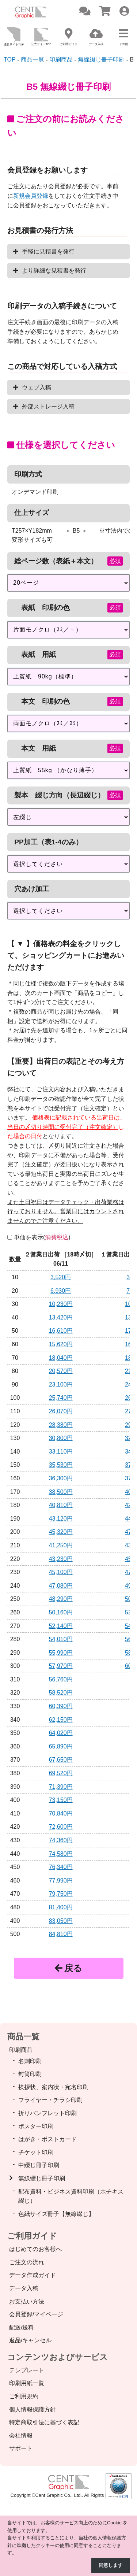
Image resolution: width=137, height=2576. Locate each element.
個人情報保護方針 (32, 2409)
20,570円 (61, 1371)
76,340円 (61, 1867)
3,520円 (60, 1277)
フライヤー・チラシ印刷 (50, 2100)
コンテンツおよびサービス (57, 2357)
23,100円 (61, 1384)
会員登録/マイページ (36, 2314)
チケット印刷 (35, 2152)
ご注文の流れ (26, 2262)
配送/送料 (21, 2327)
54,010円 (61, 1639)
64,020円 (61, 1733)
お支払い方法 (26, 2301)
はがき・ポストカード (47, 2139)
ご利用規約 (23, 2396)
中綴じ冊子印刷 (38, 2165)
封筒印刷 (30, 2074)
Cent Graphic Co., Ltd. (58, 2495)
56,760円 (61, 1679)
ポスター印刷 (35, 2126)
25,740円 (61, 1398)
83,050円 (61, 1921)
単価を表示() (42, 1237)
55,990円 (61, 1653)
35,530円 (61, 1465)
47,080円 (61, 1586)
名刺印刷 (30, 2061)
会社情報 (21, 2435)
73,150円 (61, 1800)
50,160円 (61, 1612)
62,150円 (61, 1720)
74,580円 (61, 1854)
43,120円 (61, 1518)
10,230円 (61, 1304)
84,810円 (61, 1934)
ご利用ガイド (32, 2235)
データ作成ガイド (32, 2275)
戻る (68, 1968)
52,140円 (61, 1626)
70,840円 (61, 1813)
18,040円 (61, 1358)
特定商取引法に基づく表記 (44, 2422)
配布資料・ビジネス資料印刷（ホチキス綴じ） (70, 2196)
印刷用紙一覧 (26, 2383)
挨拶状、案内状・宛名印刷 (53, 2087)
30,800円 (61, 1438)
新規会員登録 (30, 196)
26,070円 (61, 1411)
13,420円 (61, 1317)
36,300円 (61, 1478)
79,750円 (61, 1894)
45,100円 (61, 1572)
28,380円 (61, 1425)
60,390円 (61, 1706)
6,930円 (60, 1291)
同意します (110, 2565)
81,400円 (61, 1907)
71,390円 (61, 1787)
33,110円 (61, 1451)
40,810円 (61, 1505)
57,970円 (61, 1666)
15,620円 (61, 1344)
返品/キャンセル (30, 2340)
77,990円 (61, 1880)
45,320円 (61, 1532)
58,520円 (61, 1692)
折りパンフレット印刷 (47, 2113)
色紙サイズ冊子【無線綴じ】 (56, 2214)
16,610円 (61, 1331)
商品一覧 (23, 2036)
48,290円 (61, 1599)
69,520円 (61, 1773)
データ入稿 (23, 2288)
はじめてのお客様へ (35, 2249)
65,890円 (61, 1746)
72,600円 (61, 1827)
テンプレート (26, 2370)
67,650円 (61, 1760)
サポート (21, 2448)
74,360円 (61, 1840)
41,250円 (61, 1545)
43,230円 (61, 1559)
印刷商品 (21, 2050)
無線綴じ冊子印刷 (41, 2178)
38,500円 (61, 1492)
